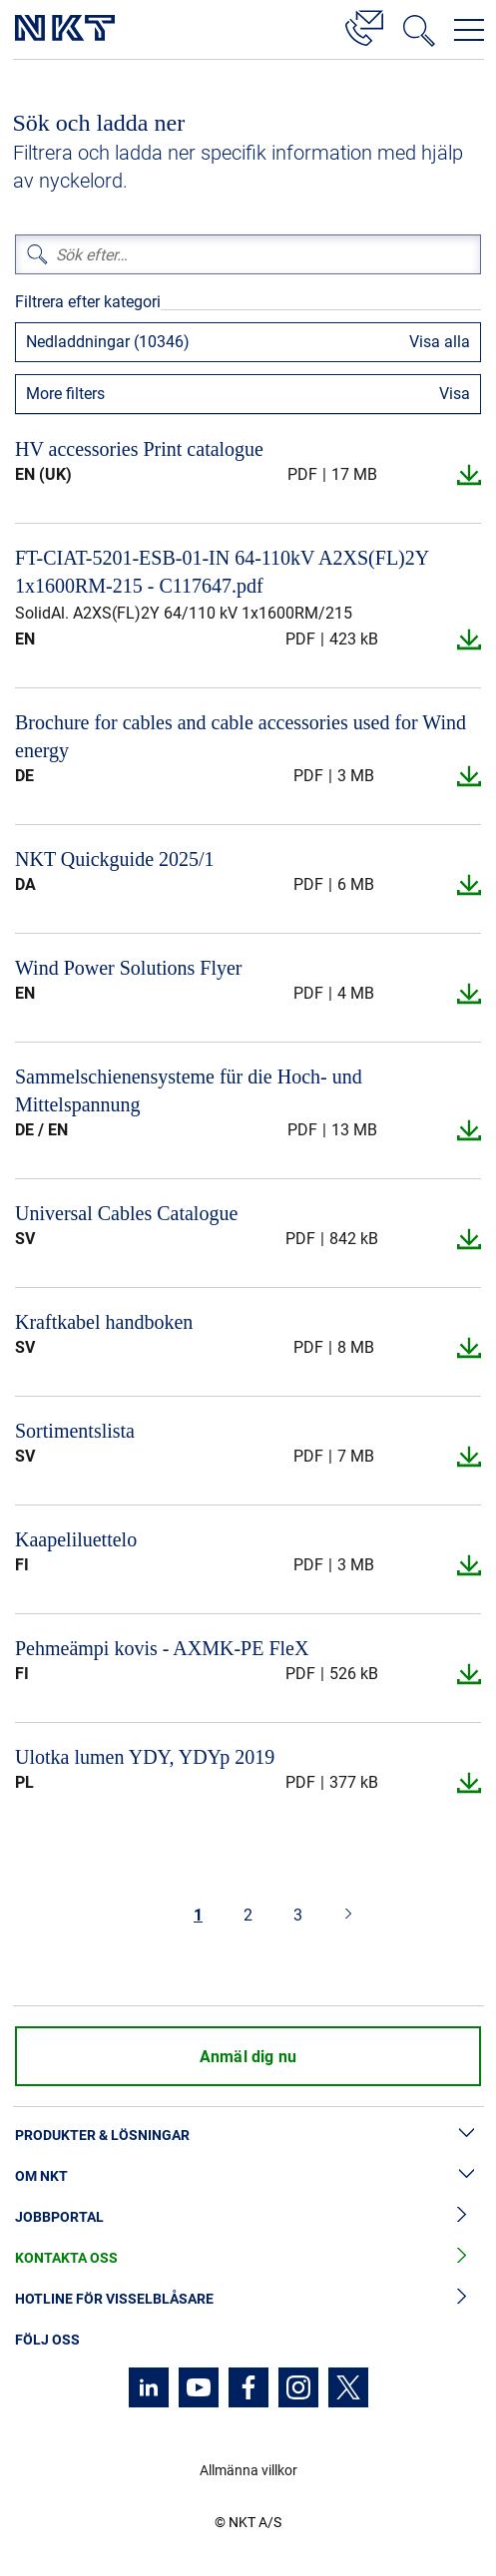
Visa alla (439, 341)
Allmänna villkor (248, 2470)
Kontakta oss (248, 2258)
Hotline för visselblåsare (248, 2299)
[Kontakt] (364, 25)
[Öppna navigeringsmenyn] (469, 30)
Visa (454, 393)
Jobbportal (248, 2217)
